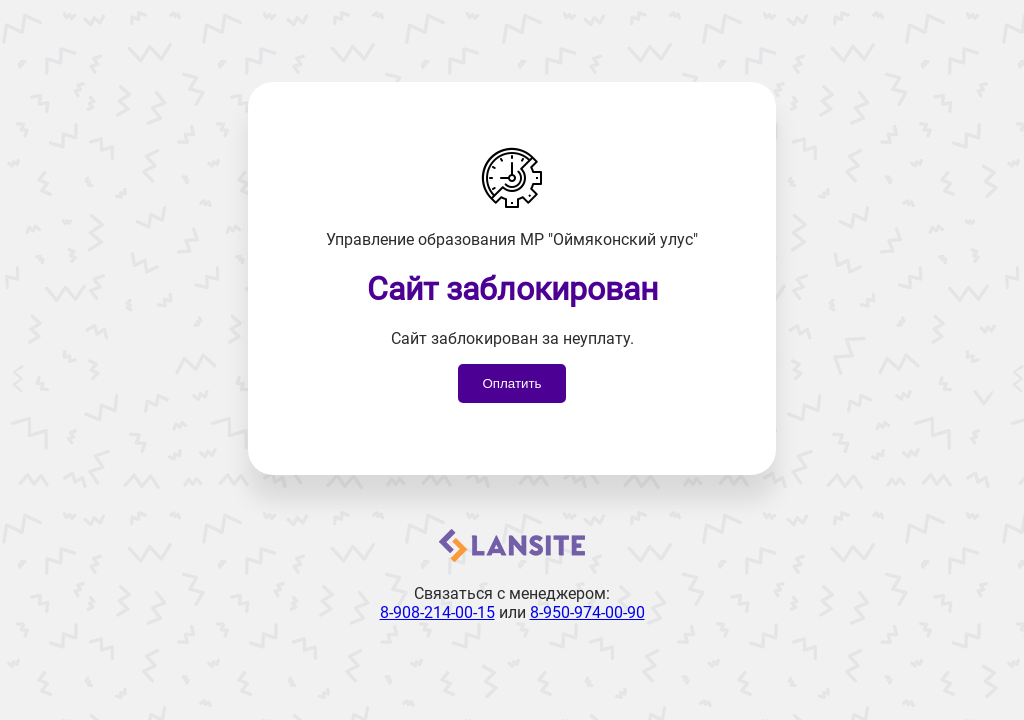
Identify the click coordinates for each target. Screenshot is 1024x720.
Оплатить (511, 383)
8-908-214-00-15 (437, 612)
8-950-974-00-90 (587, 612)
